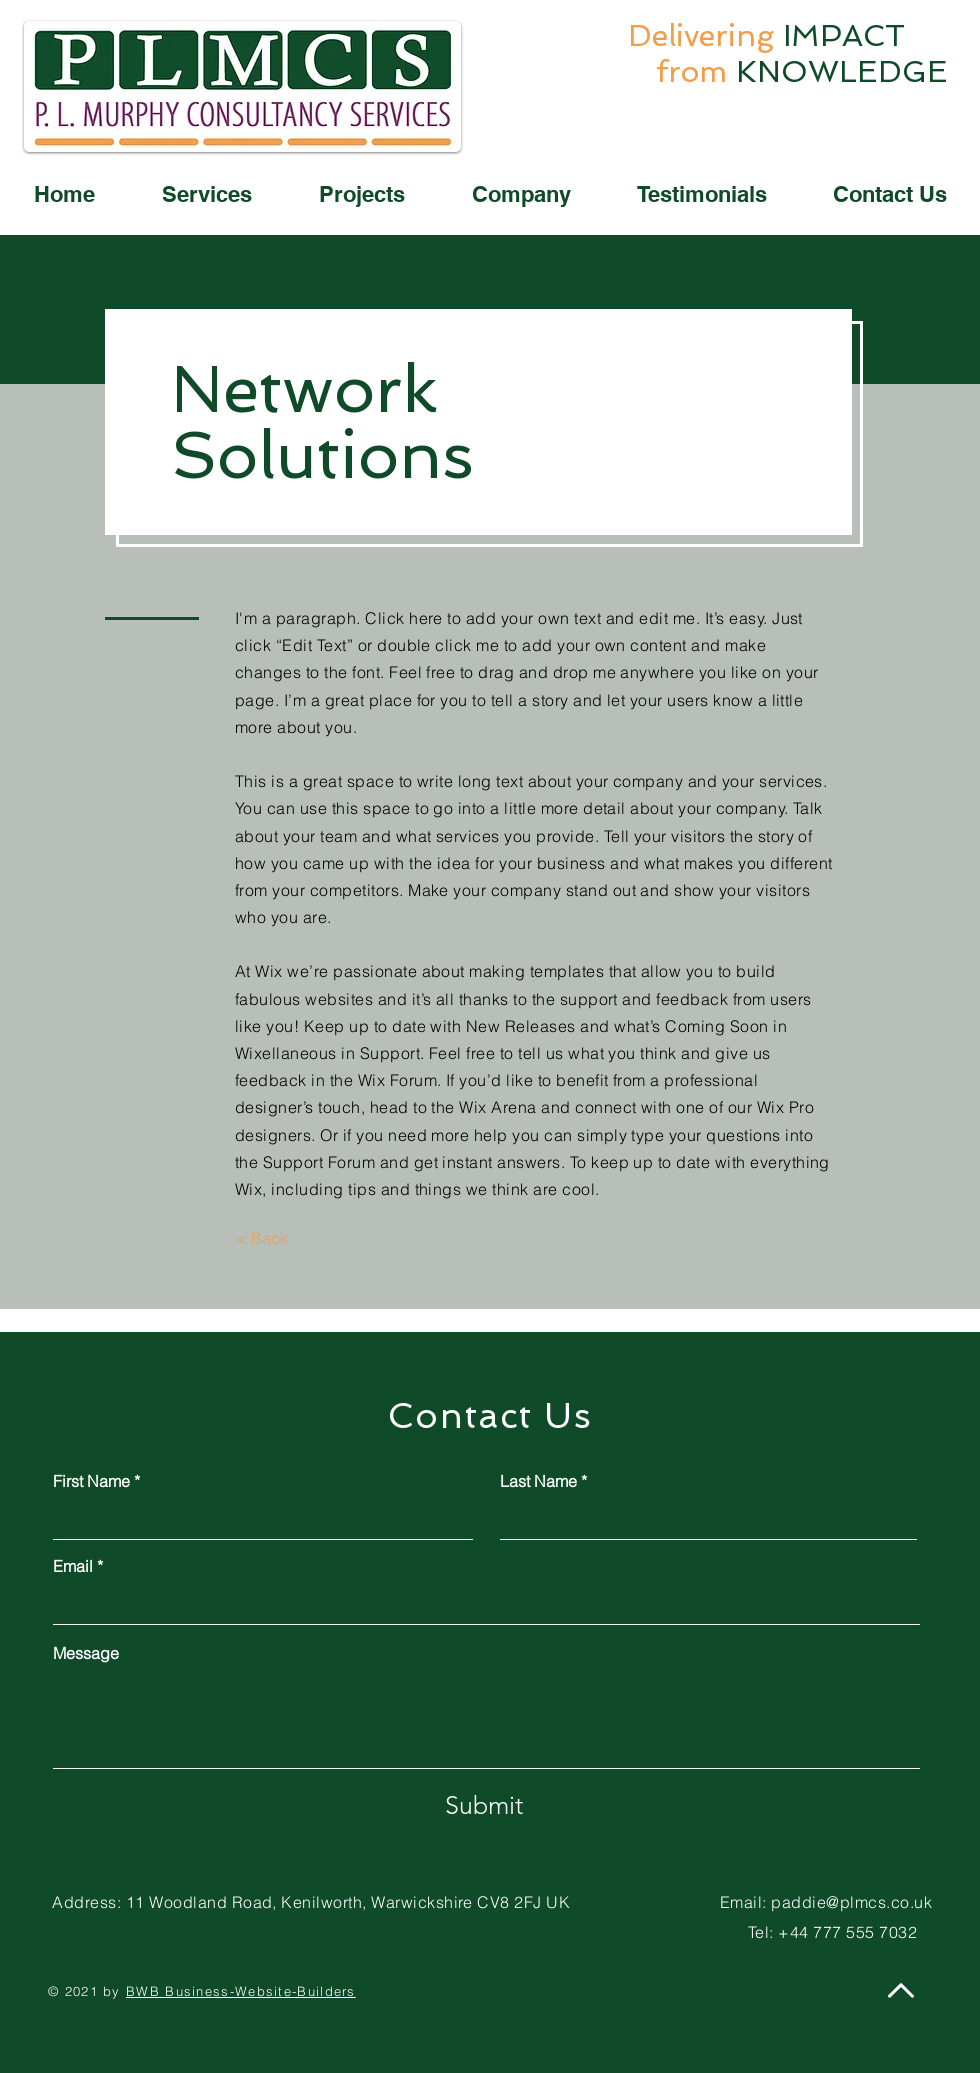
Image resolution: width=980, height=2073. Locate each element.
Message (86, 1653)
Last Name (538, 1481)
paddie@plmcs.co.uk (851, 1902)
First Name (91, 1481)
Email (73, 1566)
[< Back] (261, 1238)
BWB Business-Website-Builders (241, 1991)
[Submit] (484, 1805)
